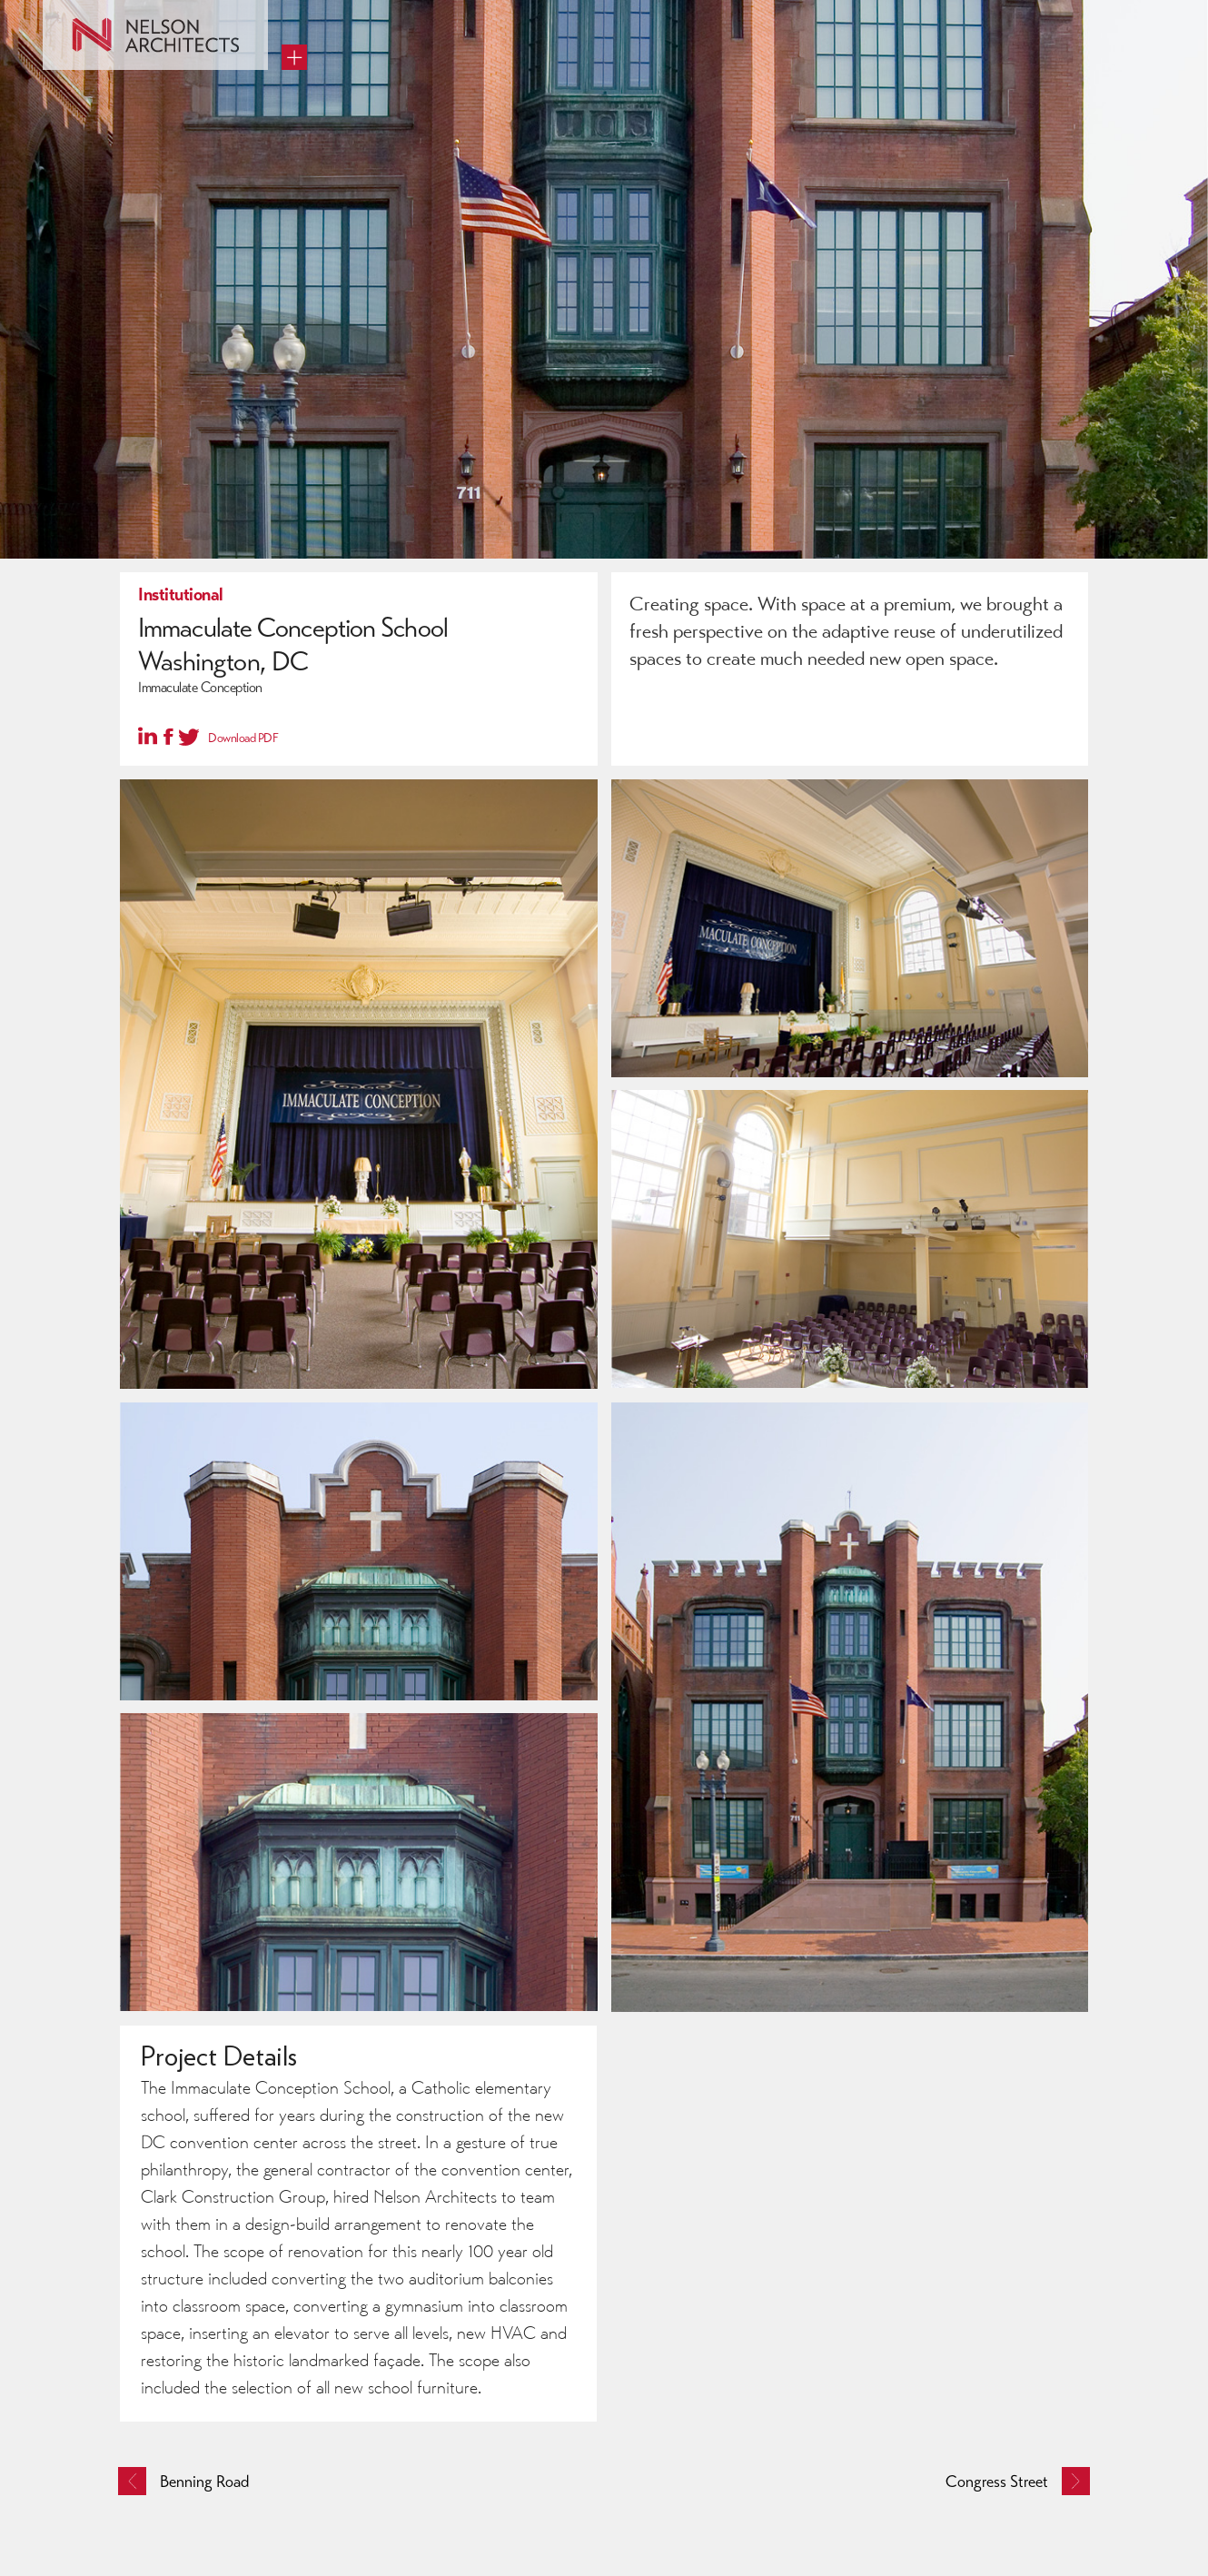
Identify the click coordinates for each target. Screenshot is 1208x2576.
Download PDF (243, 738)
